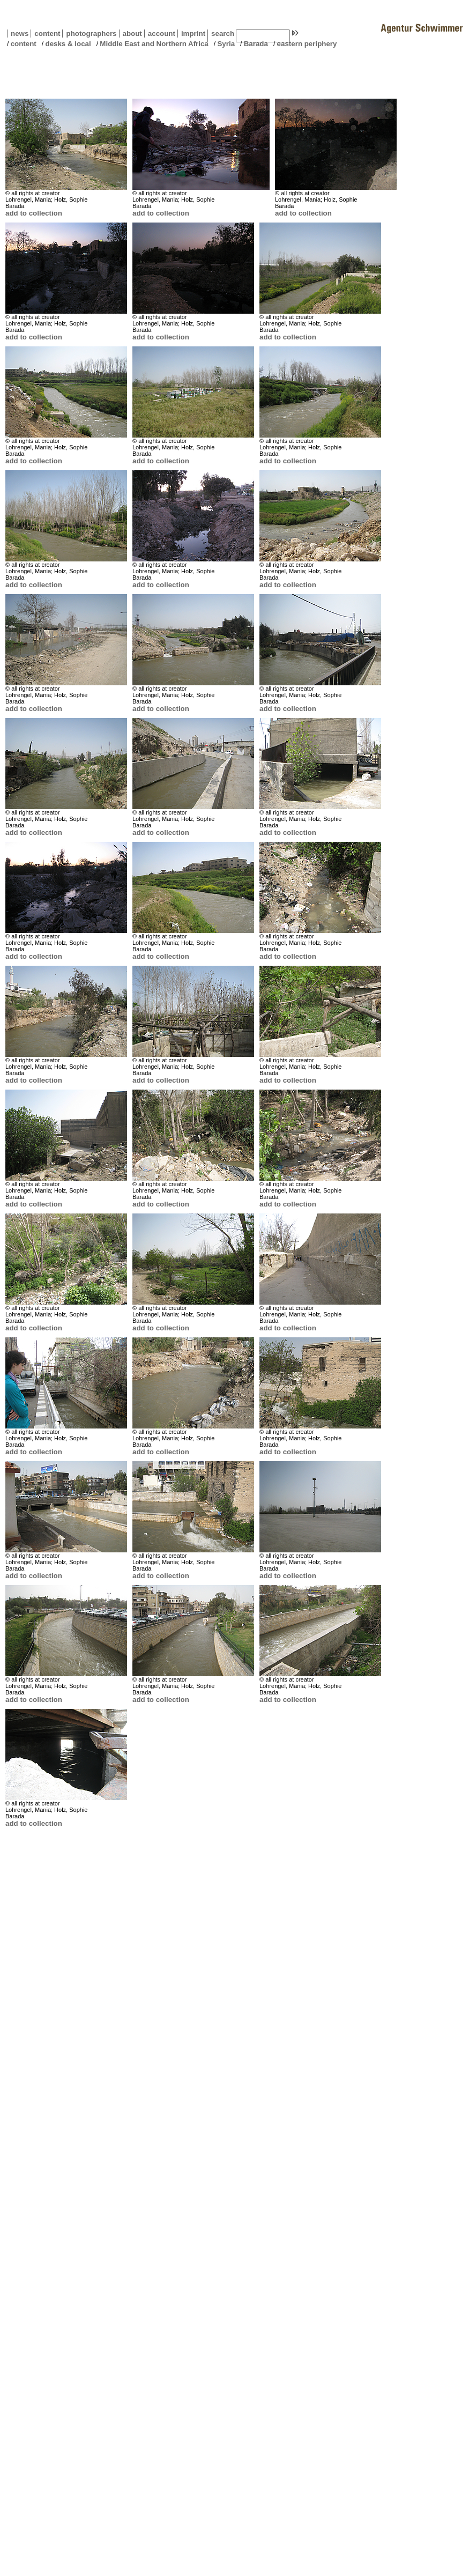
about (130, 33)
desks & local (68, 44)
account (159, 33)
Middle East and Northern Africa (154, 44)
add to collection (33, 213)
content (45, 33)
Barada (256, 44)
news (19, 33)
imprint (193, 33)
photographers (91, 33)
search (222, 33)
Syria (226, 44)
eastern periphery (307, 44)
